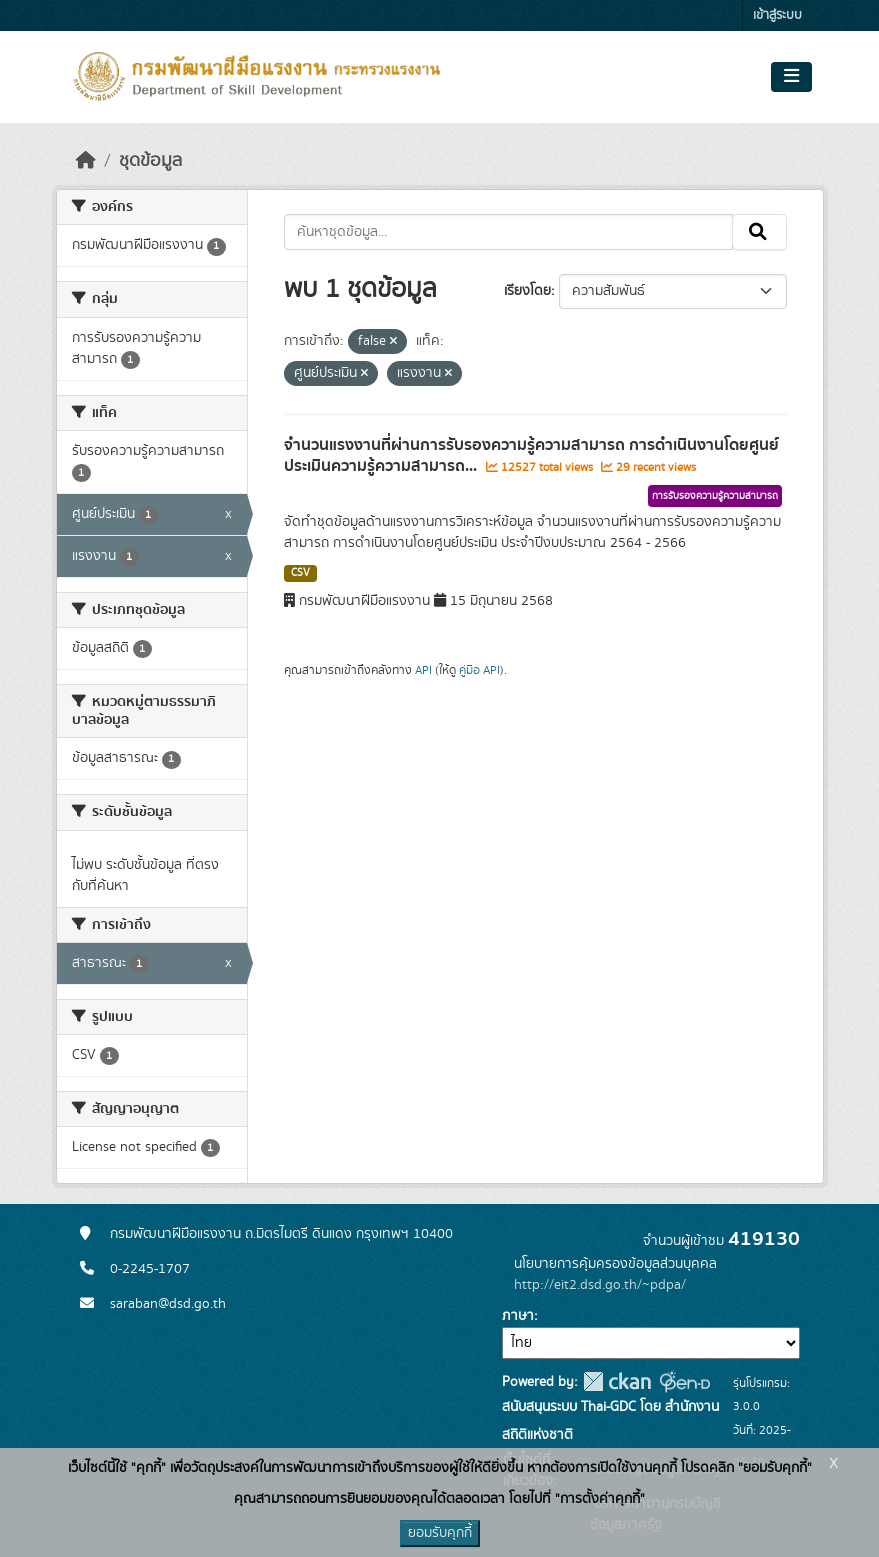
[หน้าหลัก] (86, 161)
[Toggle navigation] (791, 77)
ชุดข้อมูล (150, 161)
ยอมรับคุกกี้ (440, 1533)
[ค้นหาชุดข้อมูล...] (508, 232)
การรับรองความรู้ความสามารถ (715, 496)
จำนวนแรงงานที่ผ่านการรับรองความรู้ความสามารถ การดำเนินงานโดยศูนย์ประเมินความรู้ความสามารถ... (531, 455)
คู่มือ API (479, 670)
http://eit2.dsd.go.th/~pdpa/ (600, 1285)
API (423, 670)
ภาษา (518, 1316)
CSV (300, 573)
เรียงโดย (527, 291)
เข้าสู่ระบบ (777, 15)
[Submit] (759, 232)
